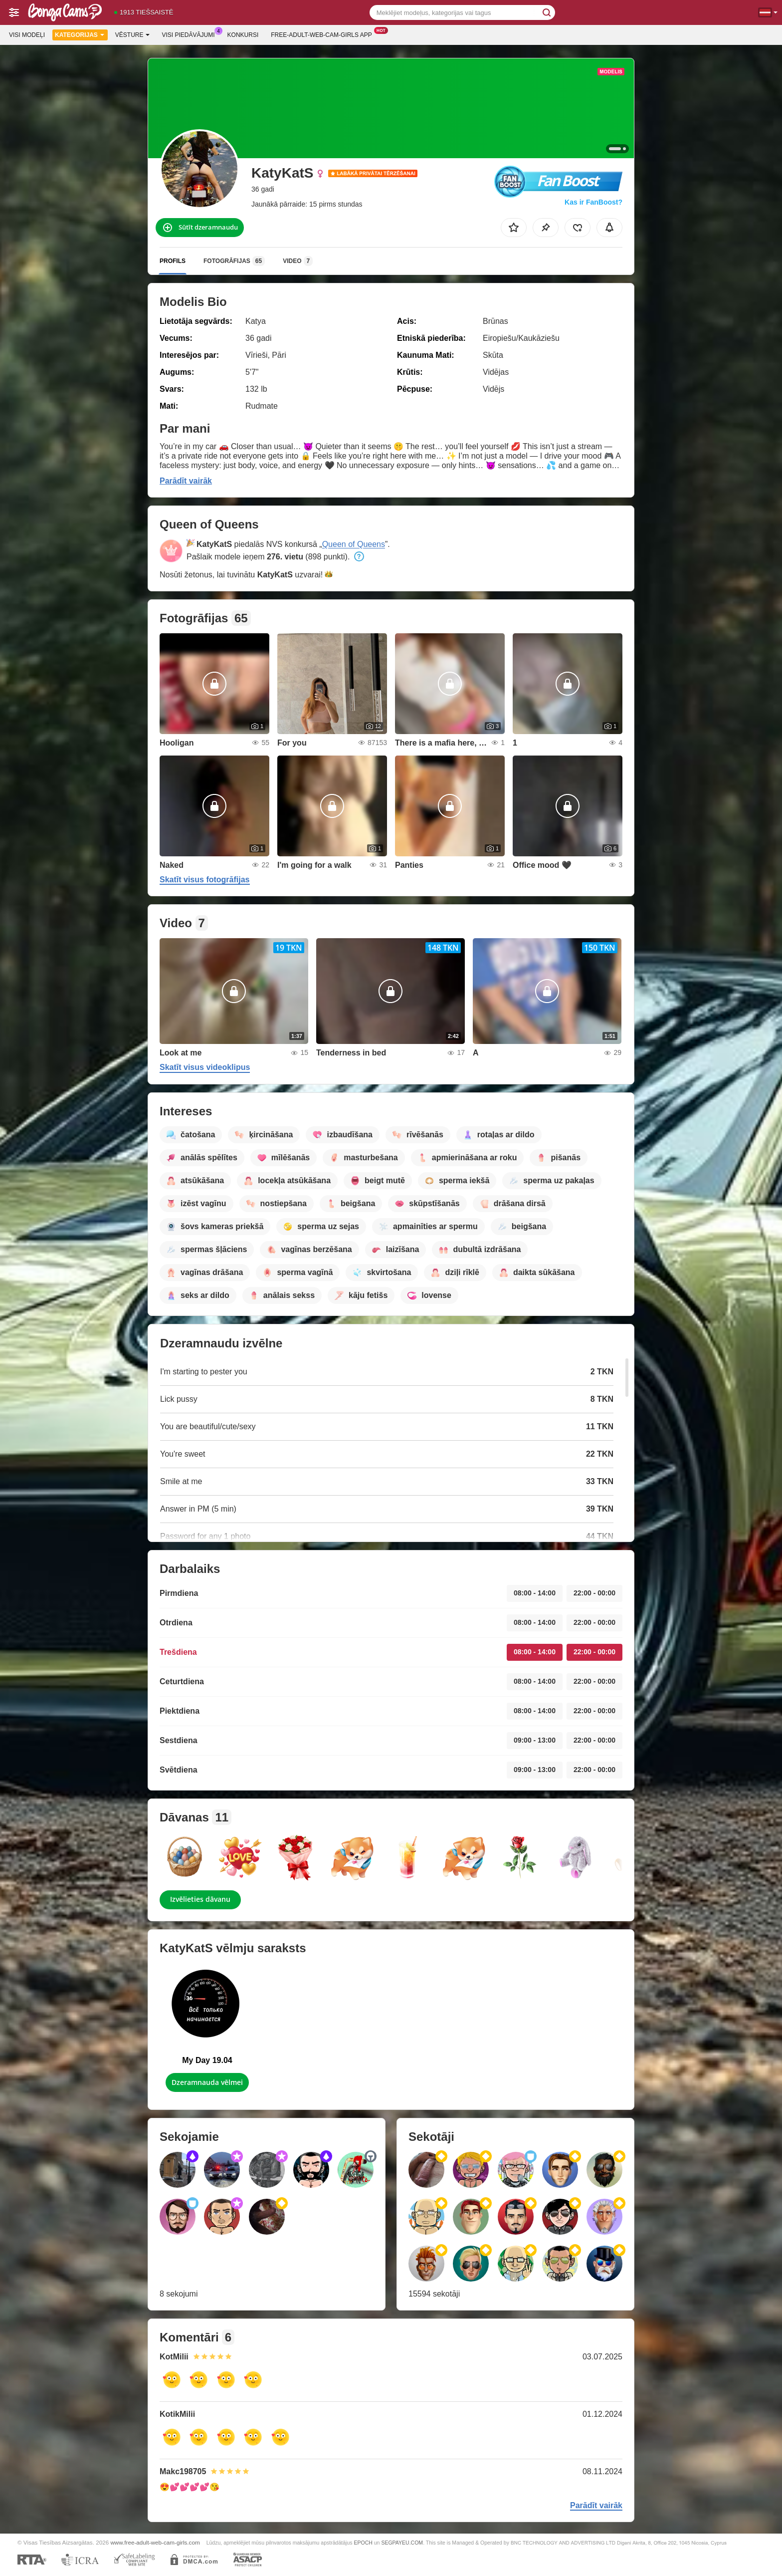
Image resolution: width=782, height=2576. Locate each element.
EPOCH (363, 2543)
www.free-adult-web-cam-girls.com (154, 2542)
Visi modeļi (27, 34)
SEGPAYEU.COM (402, 2543)
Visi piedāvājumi (191, 33)
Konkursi (243, 34)
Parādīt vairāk (186, 481)
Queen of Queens (353, 544)
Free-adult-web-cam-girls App (324, 33)
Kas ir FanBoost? (593, 202)
